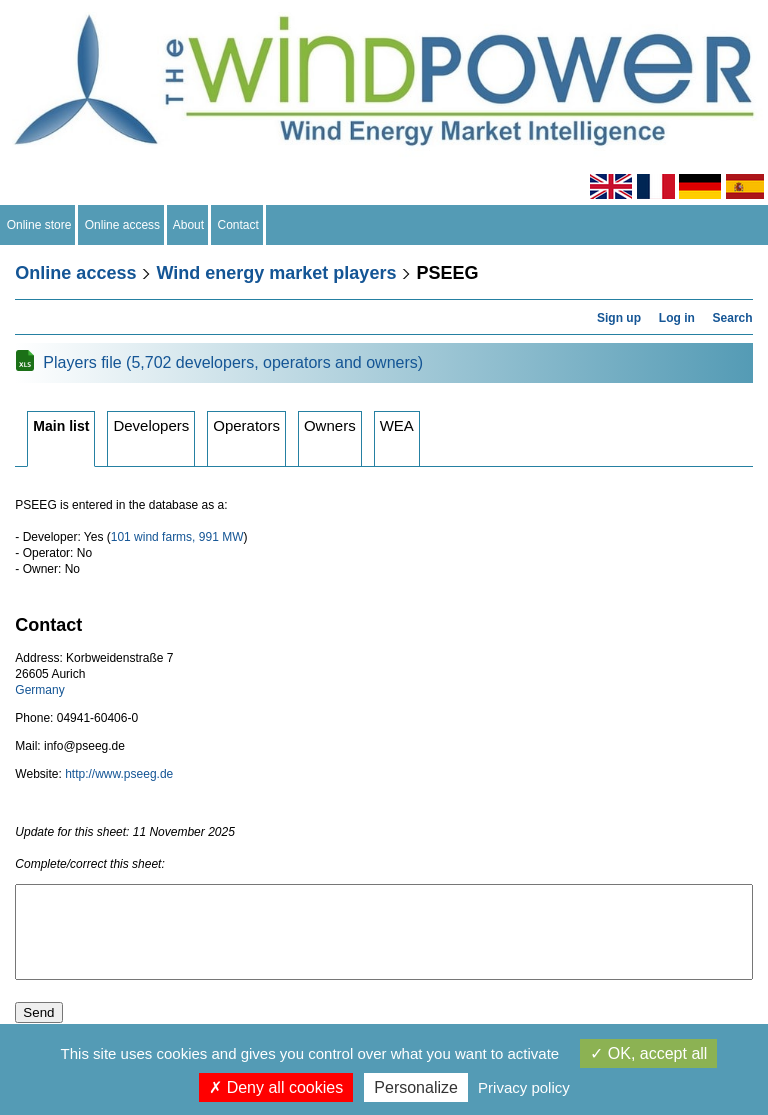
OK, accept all (648, 1053)
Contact (238, 225)
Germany (39, 690)
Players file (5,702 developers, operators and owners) (233, 362)
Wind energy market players (276, 273)
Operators (246, 425)
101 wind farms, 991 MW (177, 537)
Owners (330, 425)
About (189, 225)
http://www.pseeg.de (119, 774)
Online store (39, 225)
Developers (151, 425)
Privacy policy (524, 1087)
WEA (397, 425)
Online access (122, 225)
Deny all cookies (276, 1087)
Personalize (416, 1087)
